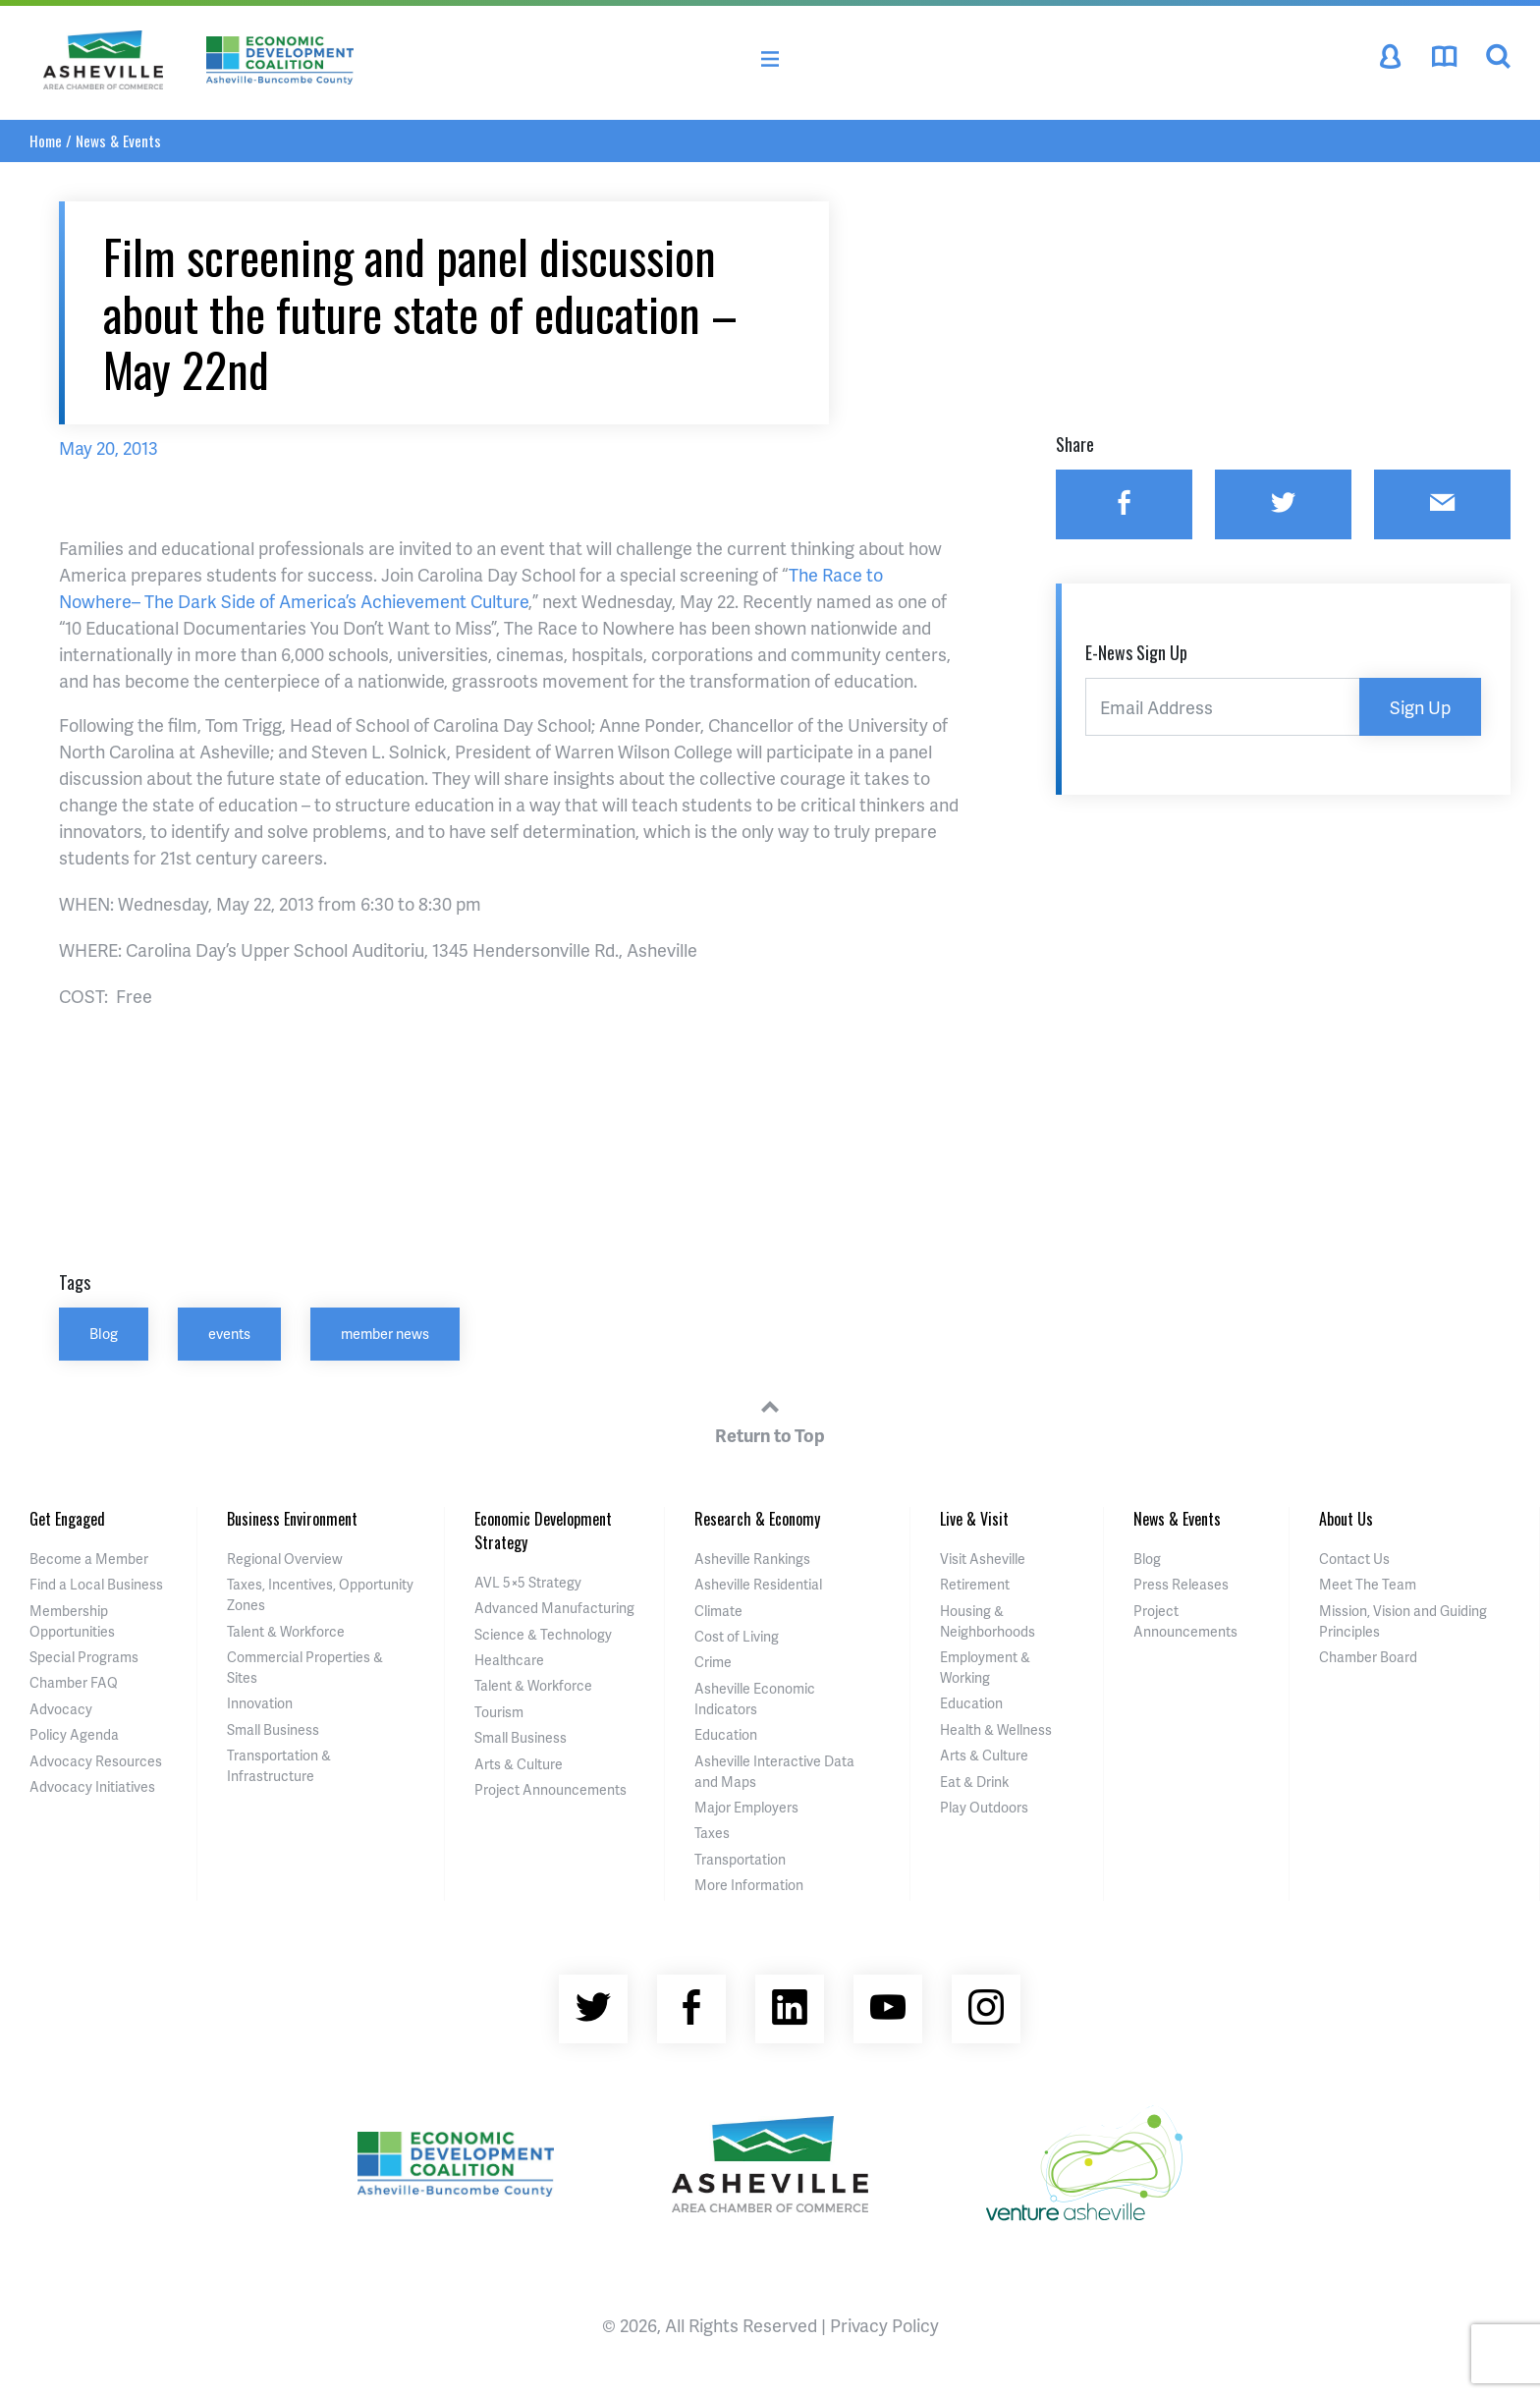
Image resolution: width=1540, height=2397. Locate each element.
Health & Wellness (996, 1729)
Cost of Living (736, 1636)
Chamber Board (1368, 1656)
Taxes (712, 1832)
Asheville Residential (758, 1584)
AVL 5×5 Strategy (527, 1582)
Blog (103, 1333)
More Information (748, 1884)
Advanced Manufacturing (554, 1607)
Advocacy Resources (95, 1761)
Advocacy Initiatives (92, 1786)
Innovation (260, 1703)
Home (45, 140)
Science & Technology (543, 1634)
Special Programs (83, 1656)
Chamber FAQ (73, 1682)
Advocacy (60, 1709)
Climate (718, 1610)
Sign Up (1420, 707)
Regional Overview (285, 1558)
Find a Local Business (96, 1584)
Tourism (498, 1711)
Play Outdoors (984, 1807)
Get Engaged (67, 1519)
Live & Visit (974, 1519)
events (229, 1333)
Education (725, 1734)
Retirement (975, 1584)
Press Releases (1181, 1584)
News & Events (118, 140)
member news (385, 1333)
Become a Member (88, 1558)
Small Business (273, 1729)
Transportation (740, 1859)
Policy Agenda (74, 1734)
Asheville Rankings (752, 1558)
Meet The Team (1367, 1584)
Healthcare (509, 1659)
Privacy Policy (884, 2325)
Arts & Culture (518, 1764)
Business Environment (292, 1519)
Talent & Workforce (286, 1631)
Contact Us (1354, 1558)
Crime (713, 1661)
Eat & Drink (974, 1781)
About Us (1346, 1519)
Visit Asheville (982, 1558)
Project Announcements (550, 1789)
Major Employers (746, 1807)
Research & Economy (757, 1519)
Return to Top (770, 1418)
